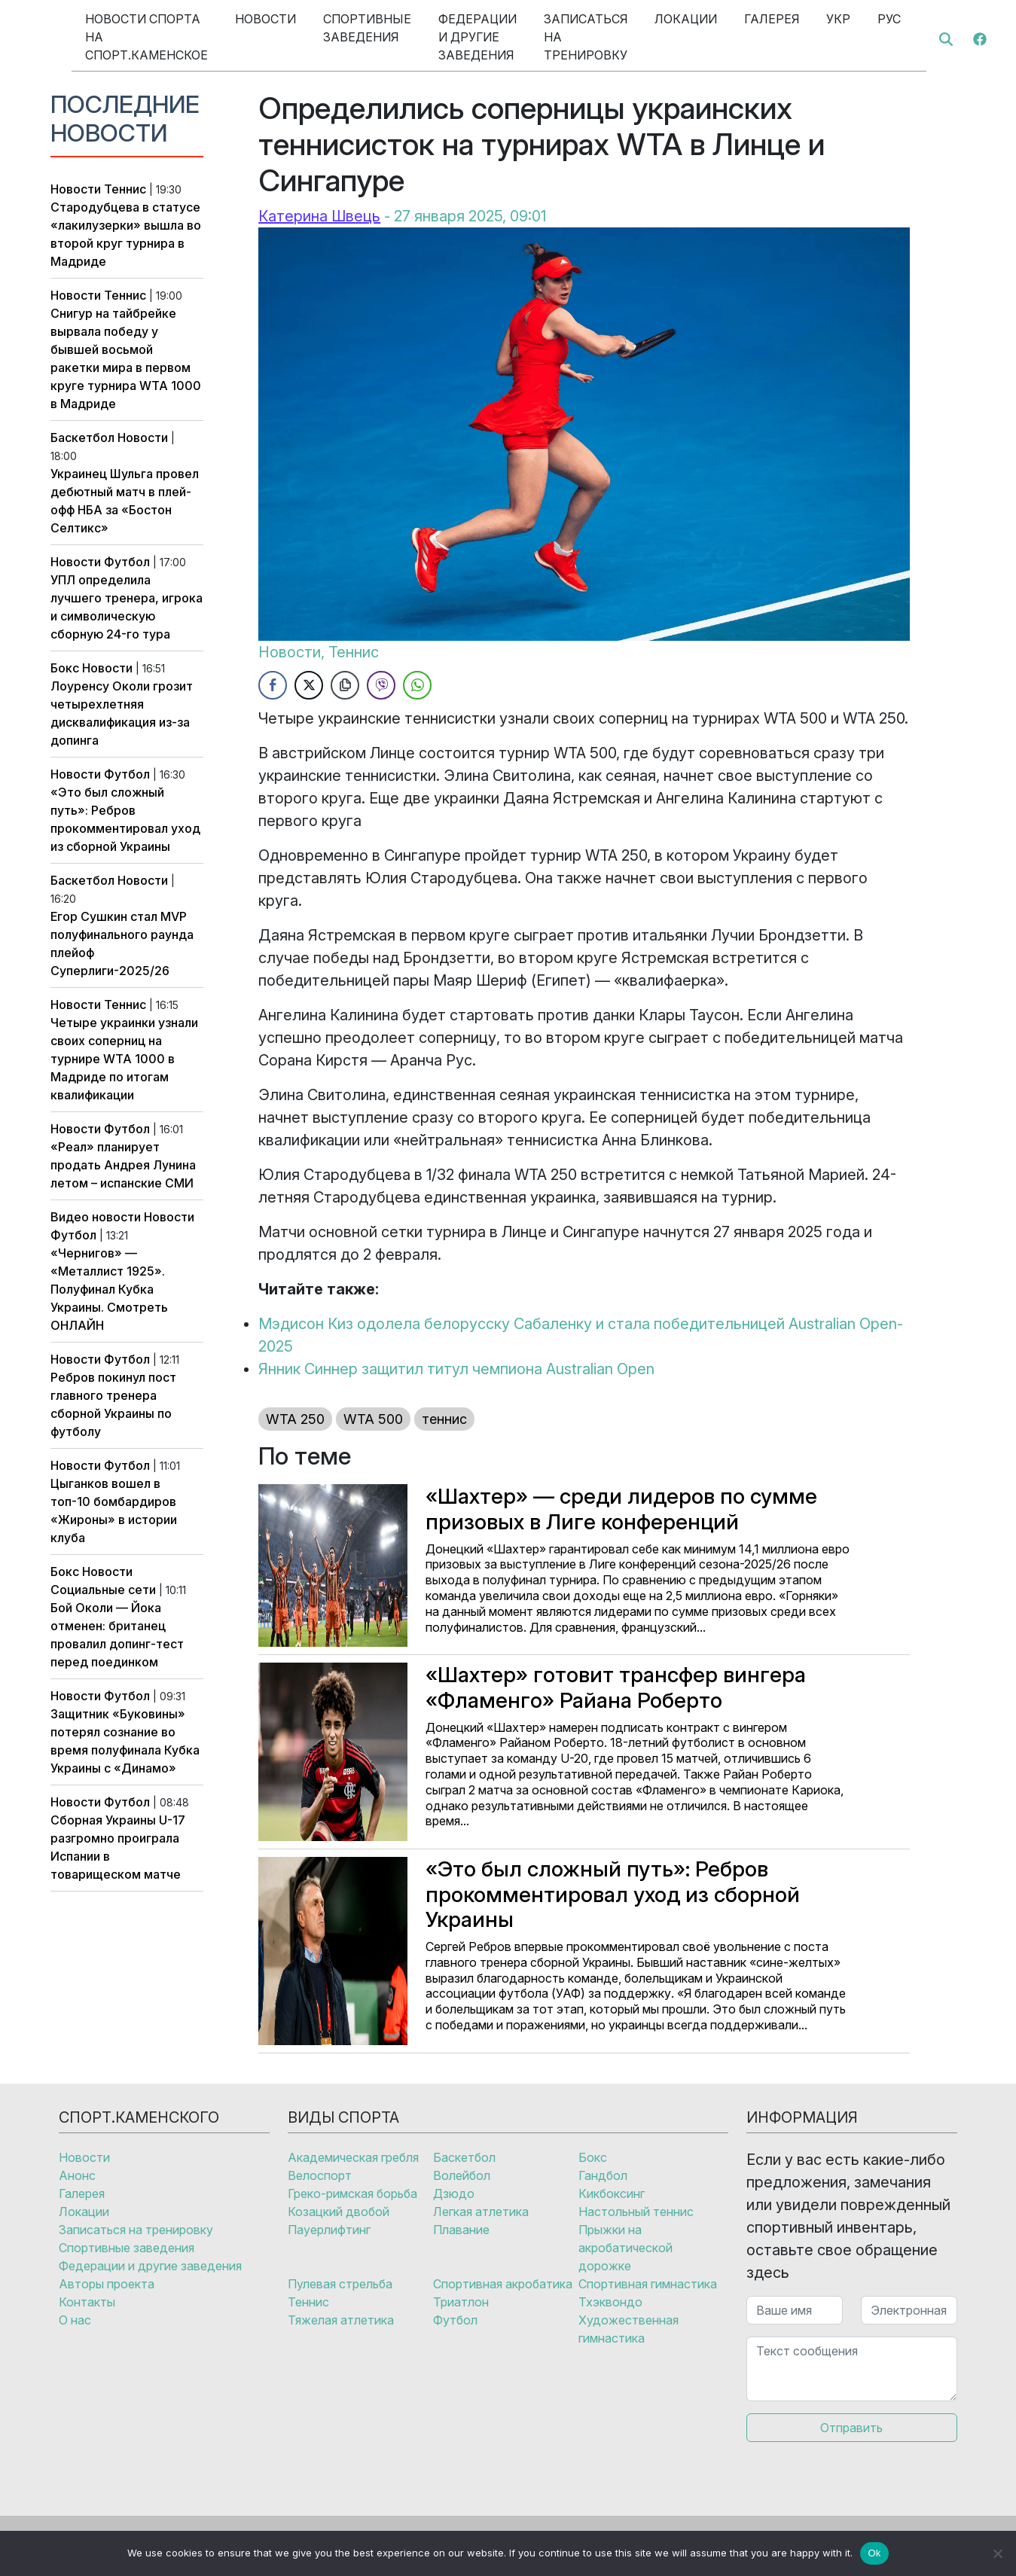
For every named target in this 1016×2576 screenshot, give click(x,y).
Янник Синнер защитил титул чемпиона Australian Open (456, 1369)
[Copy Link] (345, 685)
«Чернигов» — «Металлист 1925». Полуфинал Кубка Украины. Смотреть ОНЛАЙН (109, 1289)
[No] (997, 2553)
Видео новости (95, 1216)
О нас (75, 2320)
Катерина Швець (319, 216)
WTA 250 (295, 1419)
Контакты (87, 2301)
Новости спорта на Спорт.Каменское (146, 36)
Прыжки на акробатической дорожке (625, 2247)
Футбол (127, 561)
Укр (838, 18)
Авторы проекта (106, 2283)
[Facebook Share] (272, 685)
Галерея (771, 18)
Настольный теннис (636, 2211)
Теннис (125, 189)
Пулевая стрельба (340, 2283)
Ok (874, 2553)
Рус (889, 18)
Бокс (64, 667)
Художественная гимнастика (628, 2329)
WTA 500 (373, 1419)
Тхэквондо (610, 2301)
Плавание (461, 2229)
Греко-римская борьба (352, 2193)
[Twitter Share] (308, 685)
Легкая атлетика (481, 2211)
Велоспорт (320, 2175)
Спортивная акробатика (502, 2283)
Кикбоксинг (611, 2193)
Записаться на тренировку (585, 36)
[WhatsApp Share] (417, 685)
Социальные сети (103, 1589)
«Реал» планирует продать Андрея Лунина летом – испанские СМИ (123, 1164)
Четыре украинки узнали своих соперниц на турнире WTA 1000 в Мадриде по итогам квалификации (124, 1058)
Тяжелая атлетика (341, 2320)
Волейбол (461, 2175)
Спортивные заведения (367, 27)
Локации (685, 18)
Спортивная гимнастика (647, 2283)
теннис (444, 1419)
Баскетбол (82, 437)
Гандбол (602, 2175)
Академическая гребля (353, 2157)
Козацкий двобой (338, 2211)
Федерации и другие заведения (477, 36)
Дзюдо (453, 2193)
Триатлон (461, 2301)
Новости (265, 18)
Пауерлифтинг (329, 2229)
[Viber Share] (381, 685)
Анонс (77, 2175)
